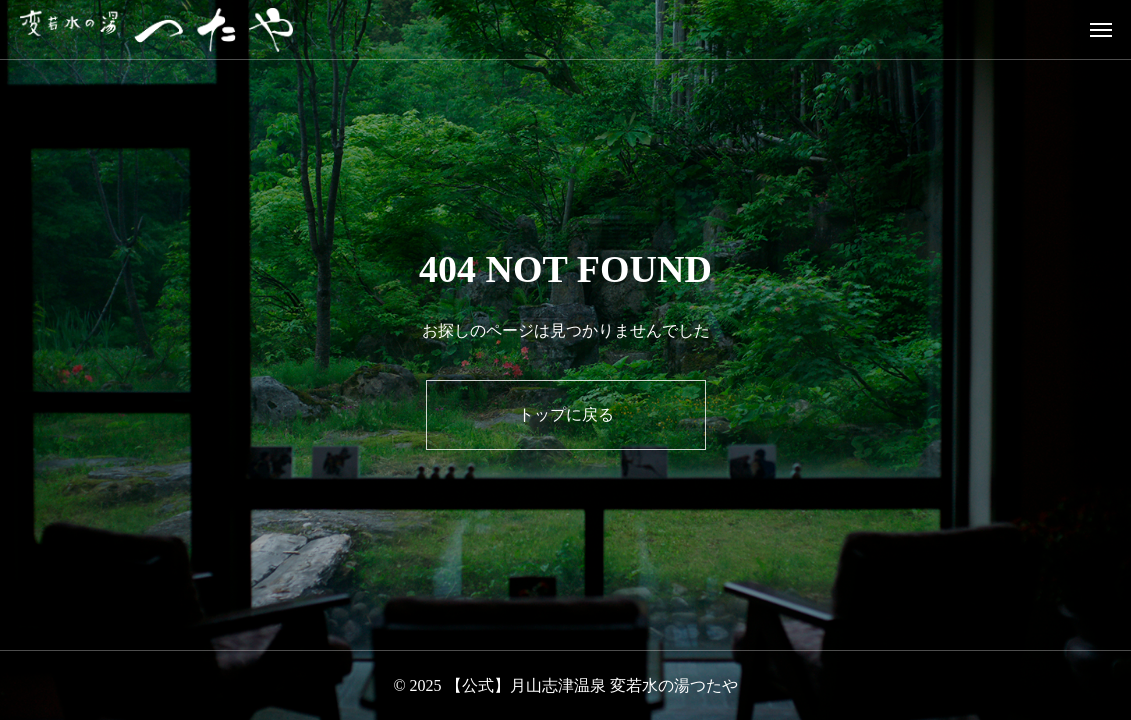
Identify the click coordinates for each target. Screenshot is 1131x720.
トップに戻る (566, 414)
